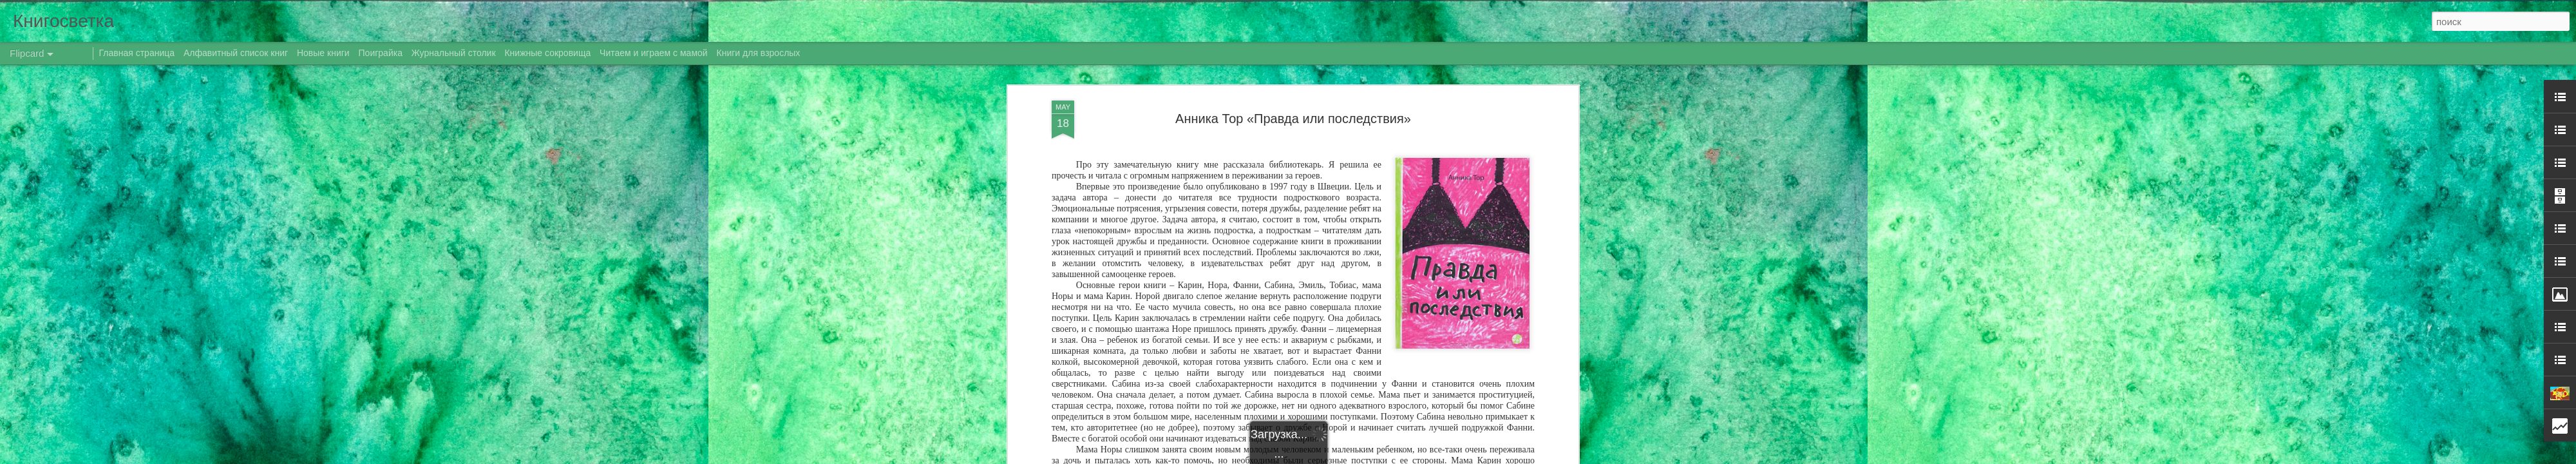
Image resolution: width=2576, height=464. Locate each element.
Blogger (1393, 457)
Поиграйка (380, 53)
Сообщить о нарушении (1447, 457)
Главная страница (137, 53)
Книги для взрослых (758, 53)
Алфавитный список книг (237, 53)
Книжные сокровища (547, 53)
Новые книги (323, 53)
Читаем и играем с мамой (654, 53)
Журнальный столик (454, 53)
